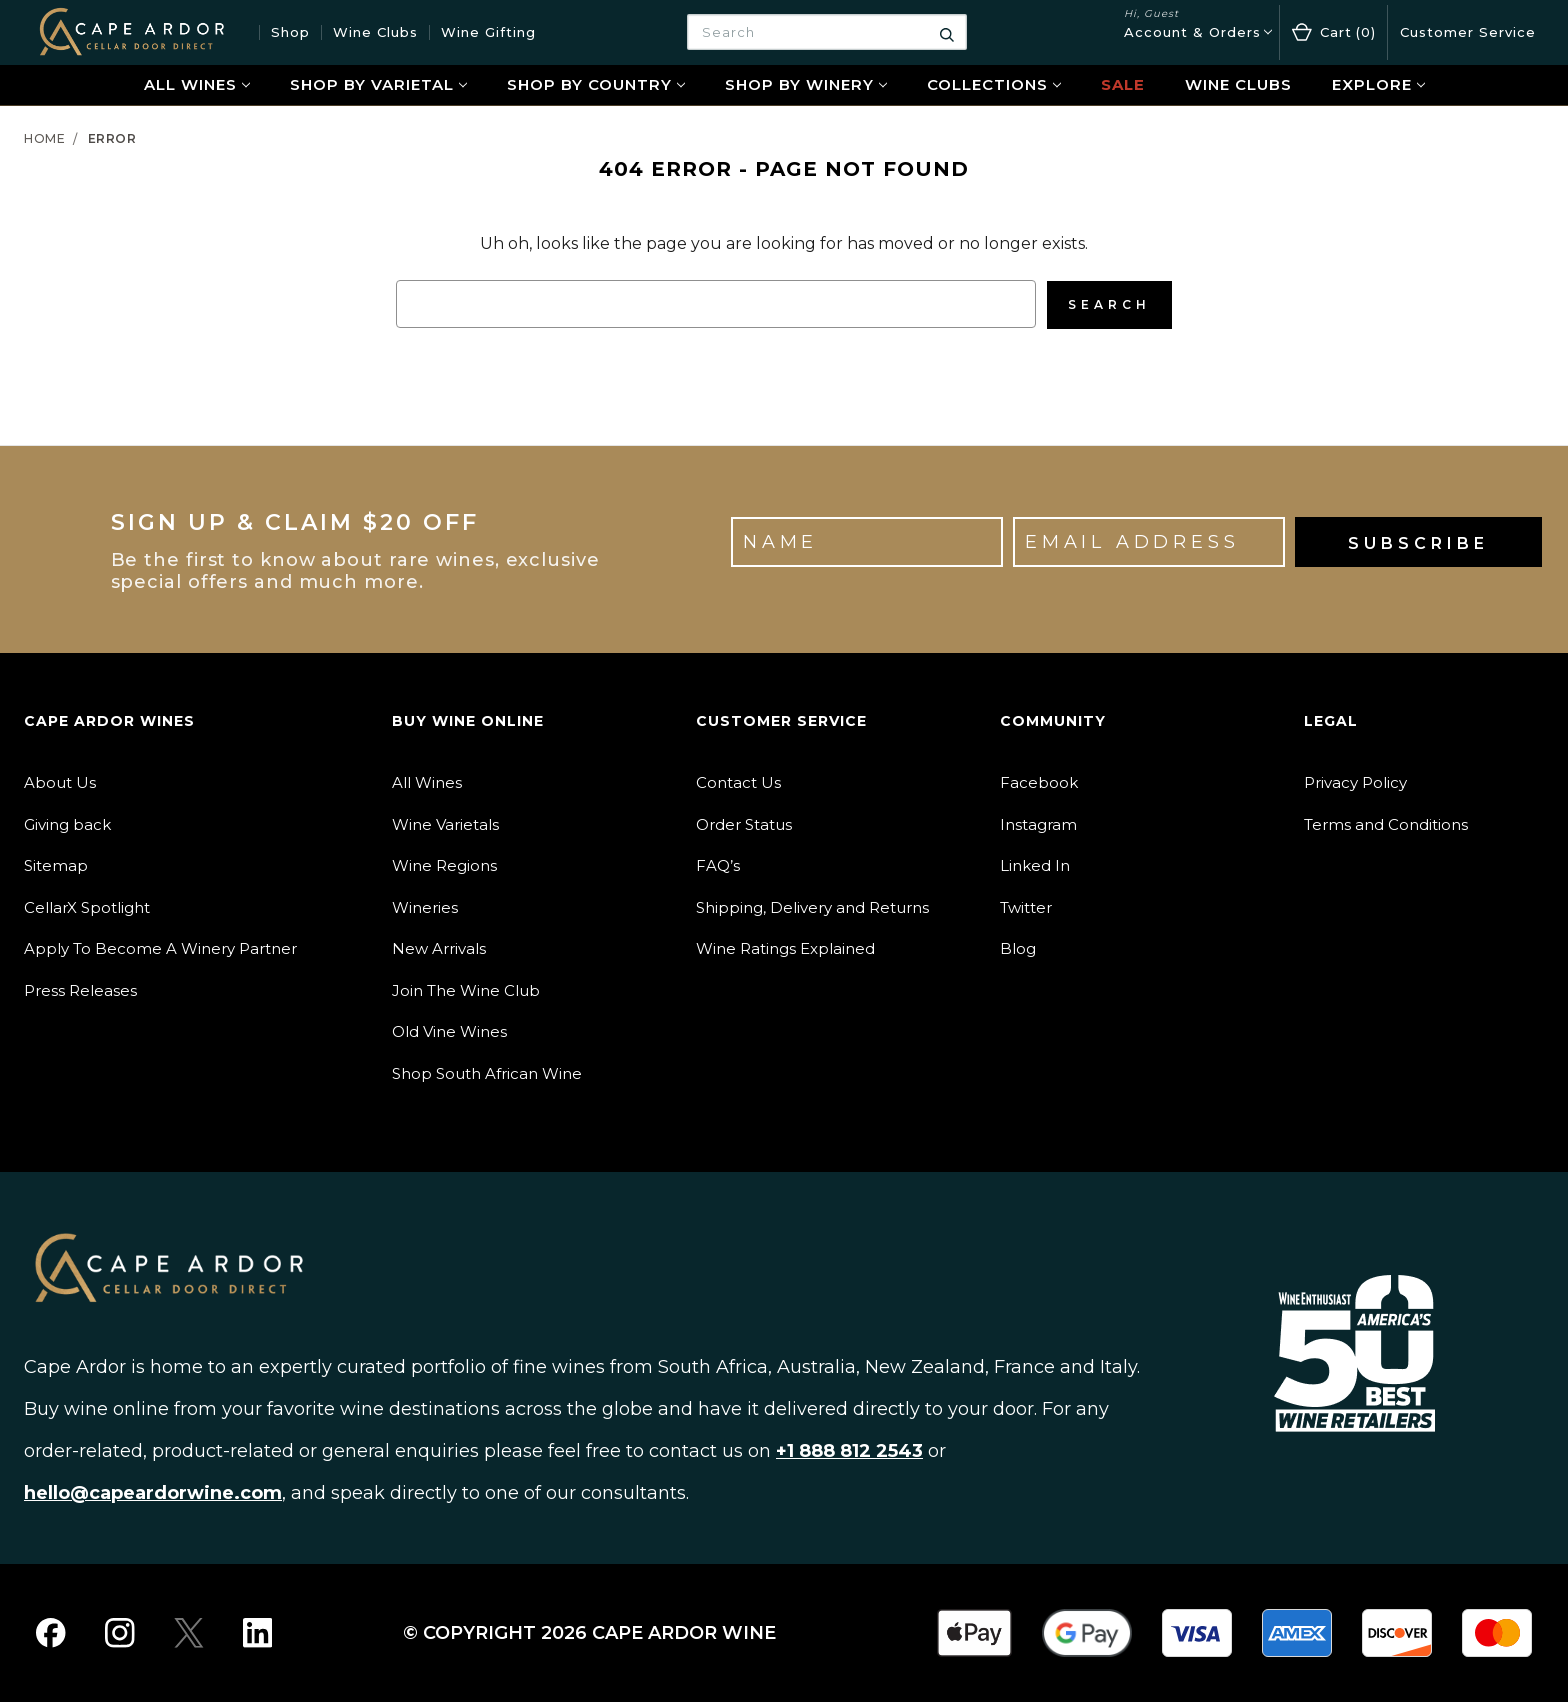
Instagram (1038, 823)
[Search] (947, 32)
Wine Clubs (375, 32)
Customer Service (1468, 32)
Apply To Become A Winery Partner (160, 947)
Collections (994, 84)
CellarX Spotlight (87, 906)
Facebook (1039, 781)
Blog (1018, 947)
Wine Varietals (445, 823)
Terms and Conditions (1386, 823)
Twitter (1026, 906)
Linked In (1035, 864)
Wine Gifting (488, 32)
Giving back (67, 823)
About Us (60, 781)
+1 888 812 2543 (849, 1450)
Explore (1378, 84)
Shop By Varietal (378, 84)
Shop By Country (596, 84)
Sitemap (56, 864)
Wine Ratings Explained (785, 947)
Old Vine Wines (449, 1030)
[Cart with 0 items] (1333, 32)
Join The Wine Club (466, 989)
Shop (290, 32)
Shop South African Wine (487, 1072)
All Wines (197, 84)
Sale (1123, 84)
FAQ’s (718, 864)
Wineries (425, 906)
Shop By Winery (806, 84)
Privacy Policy (1355, 781)
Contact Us (738, 781)
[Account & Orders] (1198, 32)
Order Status (744, 823)
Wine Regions (444, 864)
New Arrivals (439, 947)
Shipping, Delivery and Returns (812, 906)
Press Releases (80, 989)
